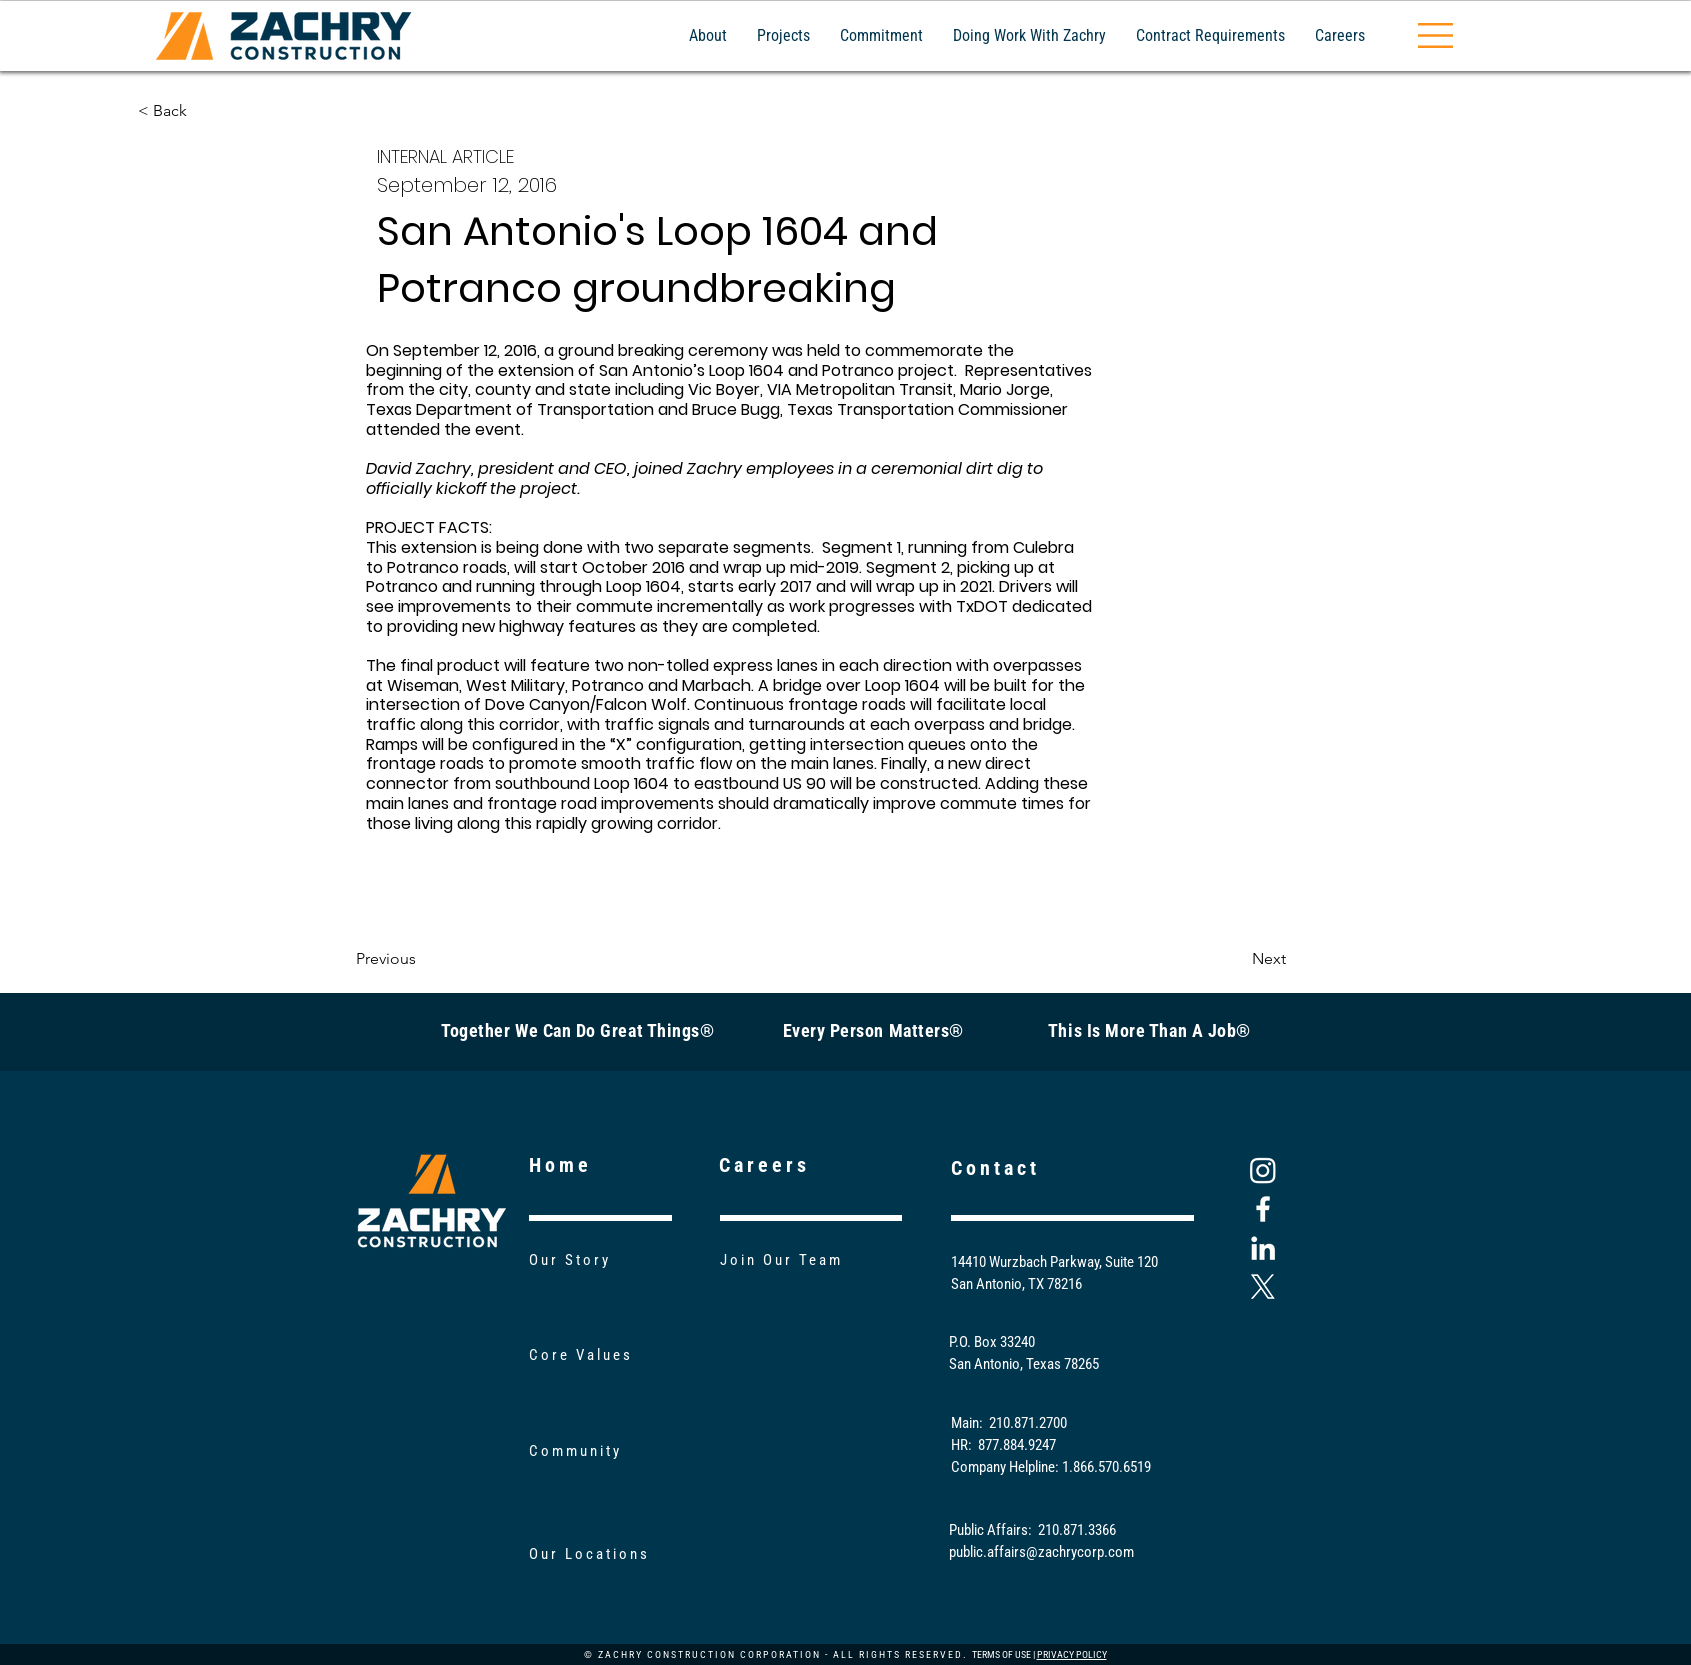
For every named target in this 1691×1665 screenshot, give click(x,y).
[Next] (1236, 959)
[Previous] (422, 959)
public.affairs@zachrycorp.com (1041, 1552)
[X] (1263, 1287)
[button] (1435, 35)
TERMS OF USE (1001, 1654)
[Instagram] (1263, 1170)
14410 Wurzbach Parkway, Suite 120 (1054, 1262)
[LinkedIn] (1263, 1248)
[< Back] (204, 111)
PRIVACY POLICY (1072, 1654)
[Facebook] (1263, 1209)
